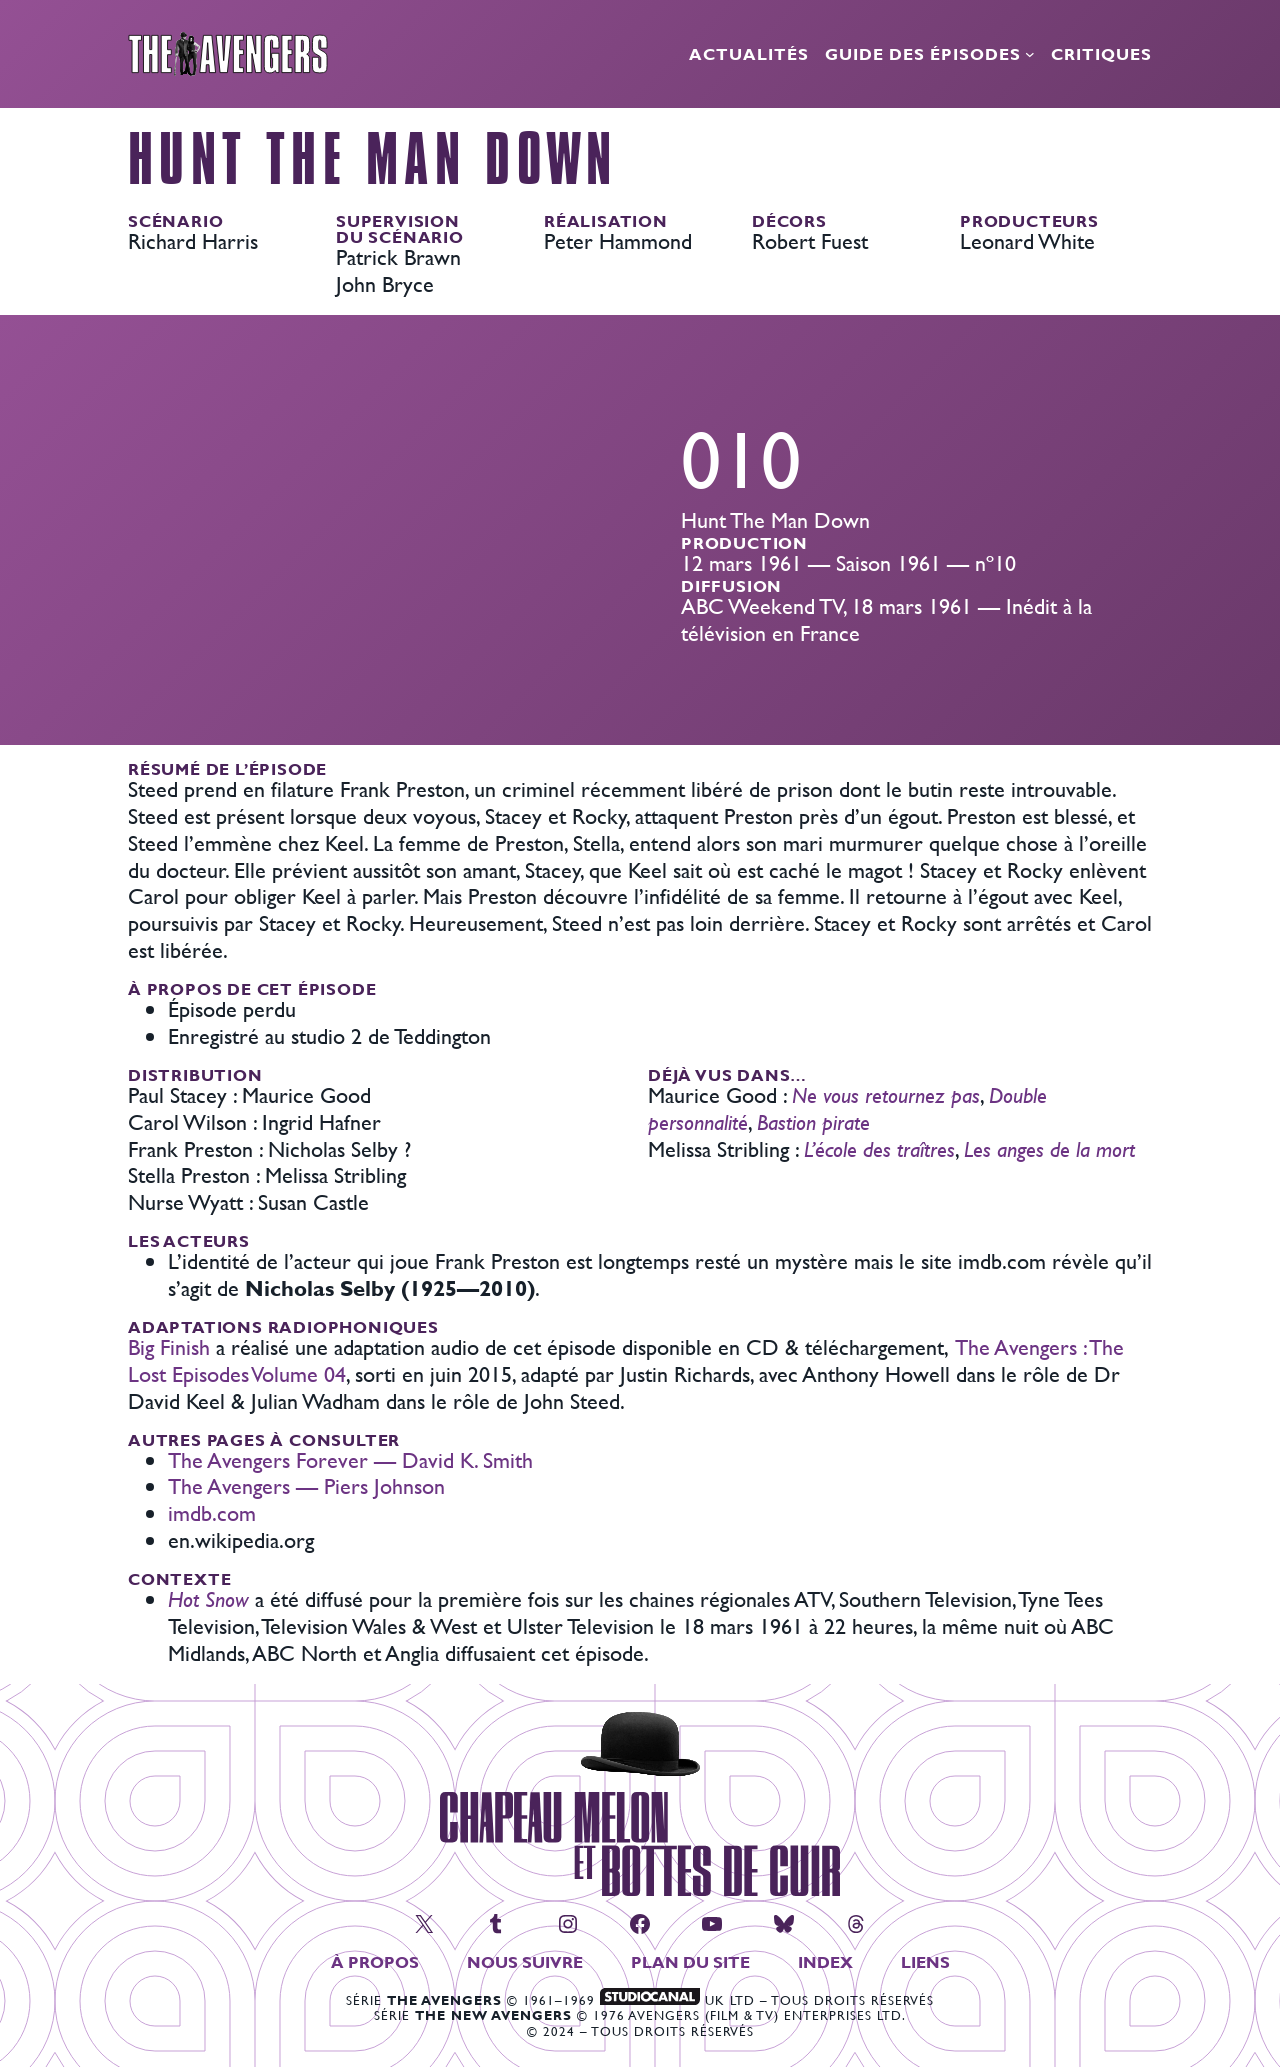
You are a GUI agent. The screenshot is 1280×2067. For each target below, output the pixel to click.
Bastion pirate (813, 1122)
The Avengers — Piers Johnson (306, 1486)
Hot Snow (208, 1599)
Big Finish (169, 1347)
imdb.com (212, 1513)
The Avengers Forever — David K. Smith (350, 1460)
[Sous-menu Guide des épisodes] (1030, 54)
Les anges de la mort (1049, 1149)
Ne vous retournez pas (886, 1095)
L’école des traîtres (879, 1149)
